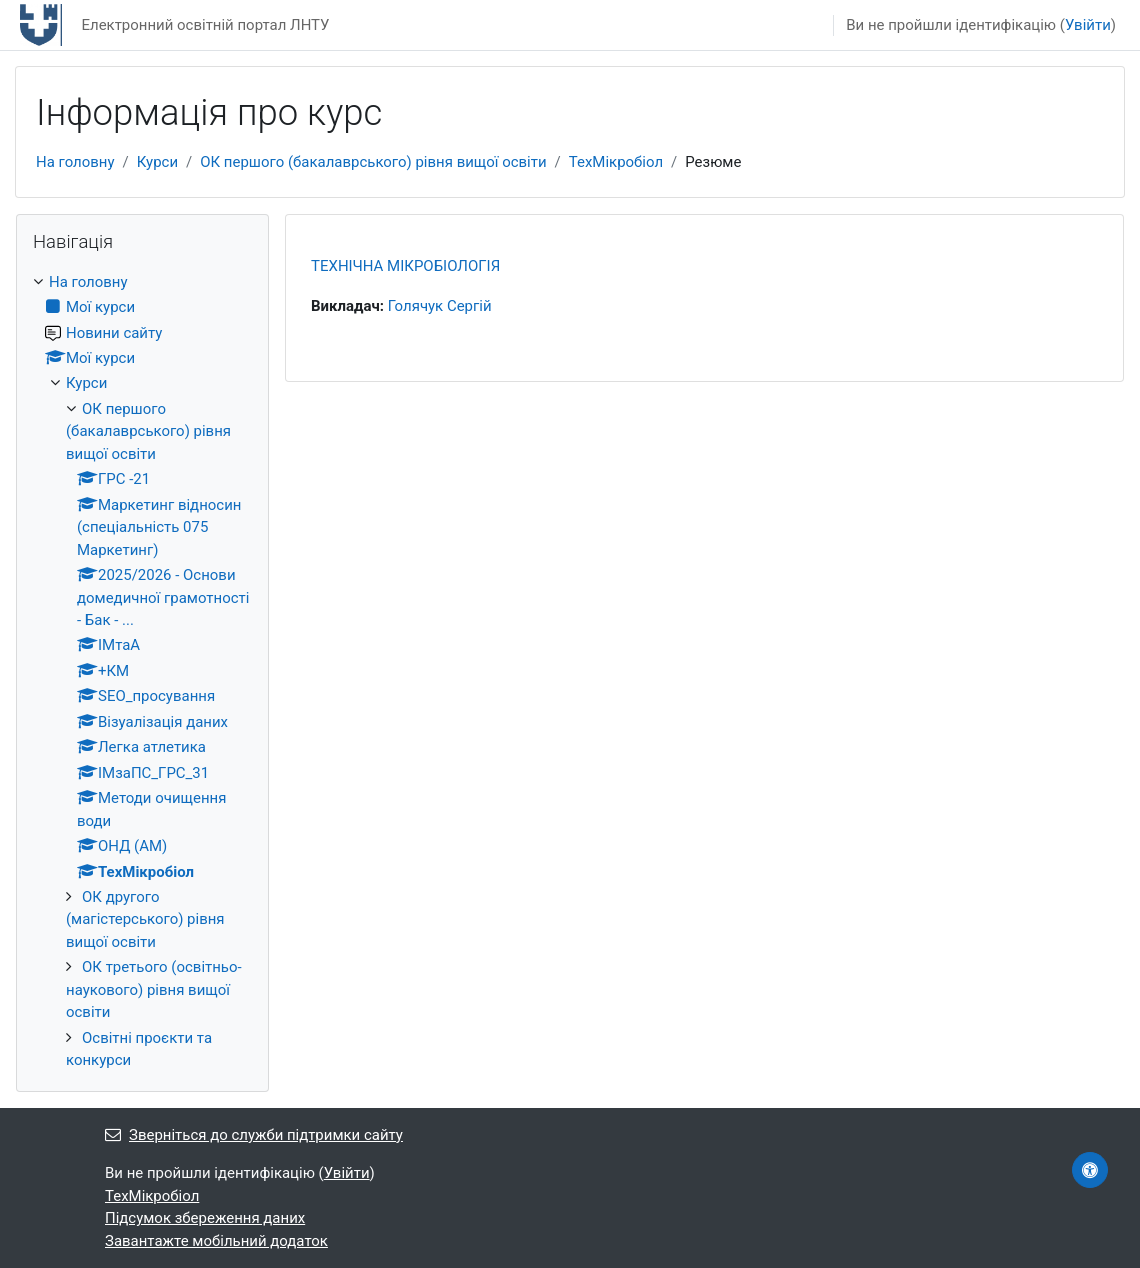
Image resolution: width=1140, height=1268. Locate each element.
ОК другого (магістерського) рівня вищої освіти (145, 919)
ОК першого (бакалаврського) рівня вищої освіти (373, 162)
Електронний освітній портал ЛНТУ (205, 25)
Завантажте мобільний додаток (216, 1241)
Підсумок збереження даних (205, 1218)
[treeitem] (142, 671)
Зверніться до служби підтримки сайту (254, 1135)
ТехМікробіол (616, 162)
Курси (157, 162)
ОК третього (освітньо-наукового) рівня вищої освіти (154, 989)
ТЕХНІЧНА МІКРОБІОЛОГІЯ (405, 266)
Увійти (1088, 25)
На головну (75, 162)
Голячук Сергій (440, 306)
